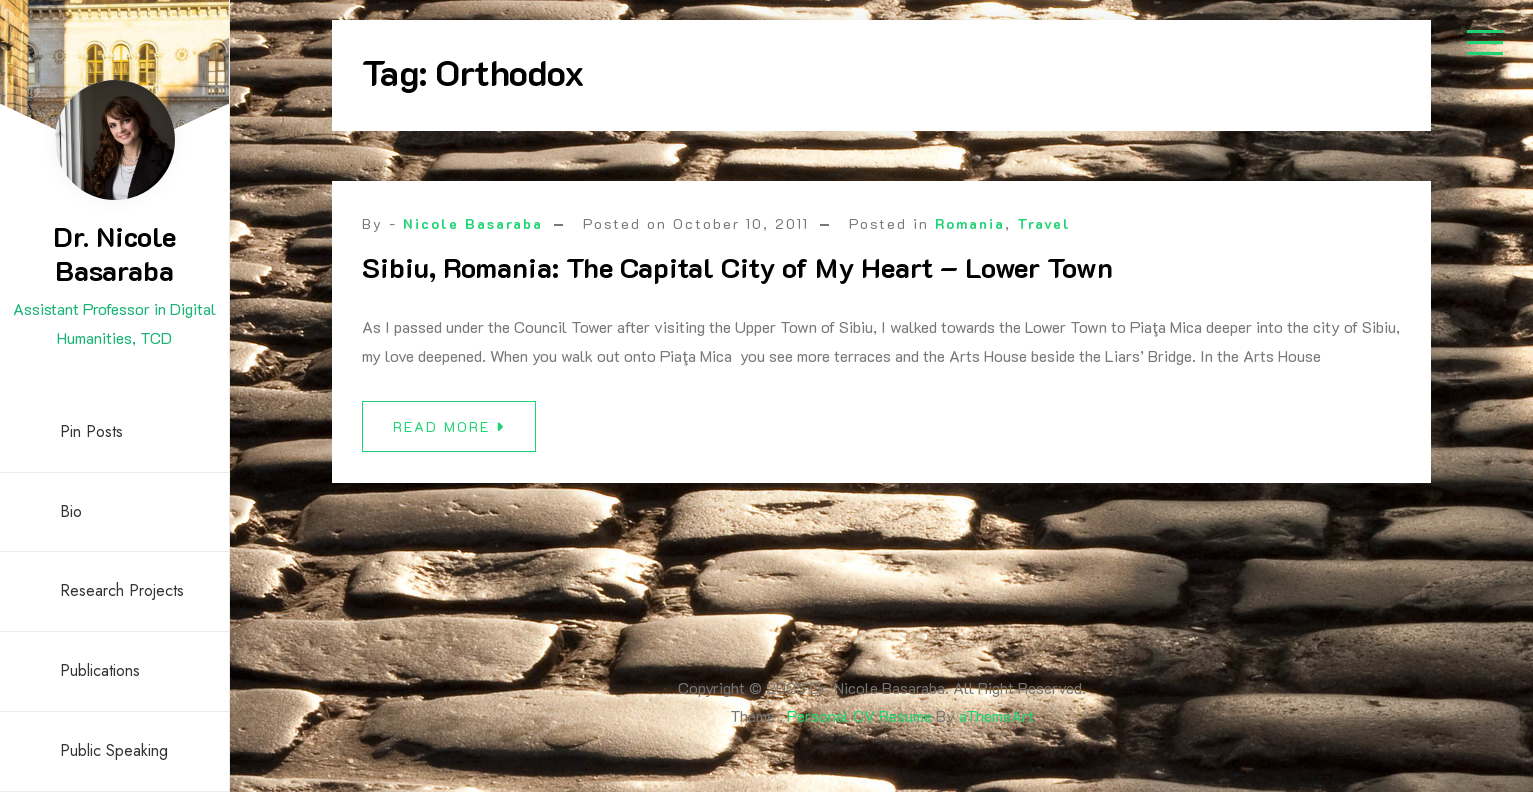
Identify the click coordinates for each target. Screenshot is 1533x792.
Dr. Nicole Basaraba (114, 253)
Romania (970, 223)
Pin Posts (91, 431)
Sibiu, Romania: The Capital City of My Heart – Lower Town (737, 267)
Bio (71, 511)
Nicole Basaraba (473, 223)
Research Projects (122, 590)
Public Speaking (114, 750)
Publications (100, 670)
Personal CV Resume (859, 715)
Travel (1044, 223)
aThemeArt (996, 715)
